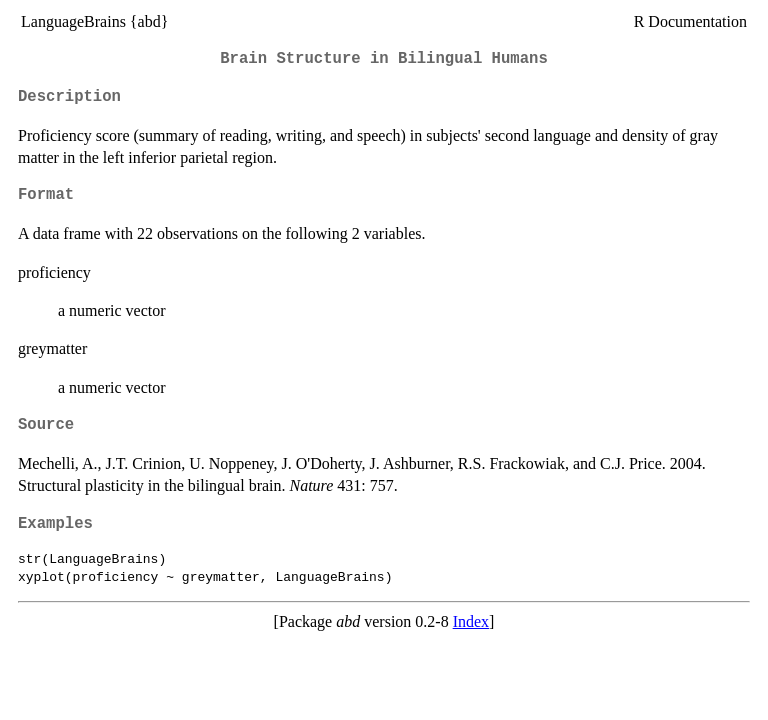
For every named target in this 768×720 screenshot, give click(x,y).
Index (471, 621)
